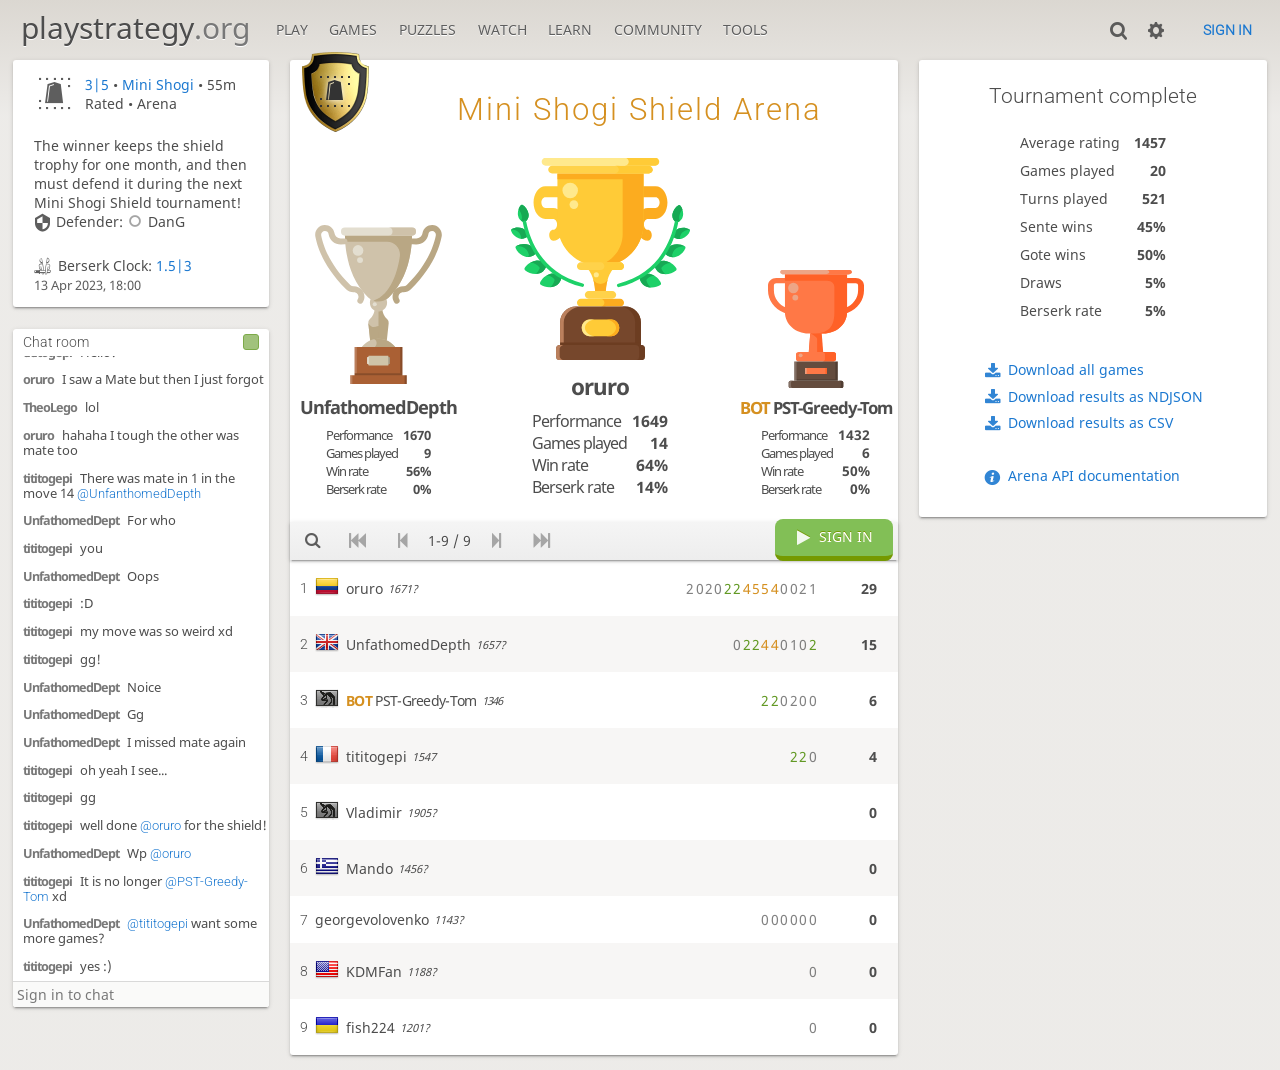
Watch (502, 29)
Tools (745, 29)
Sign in (1227, 30)
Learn (570, 29)
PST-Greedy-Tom (816, 407)
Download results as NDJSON (1105, 396)
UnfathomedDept (71, 520)
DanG (154, 221)
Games (353, 29)
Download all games (1076, 369)
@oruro (160, 825)
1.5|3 (174, 265)
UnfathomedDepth (378, 407)
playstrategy (135, 27)
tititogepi (47, 478)
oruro (38, 379)
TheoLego (50, 407)
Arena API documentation (1094, 475)
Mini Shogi (158, 84)
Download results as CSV (1090, 422)
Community (658, 29)
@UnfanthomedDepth (139, 493)
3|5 (97, 84)
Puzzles (427, 29)
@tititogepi (157, 923)
